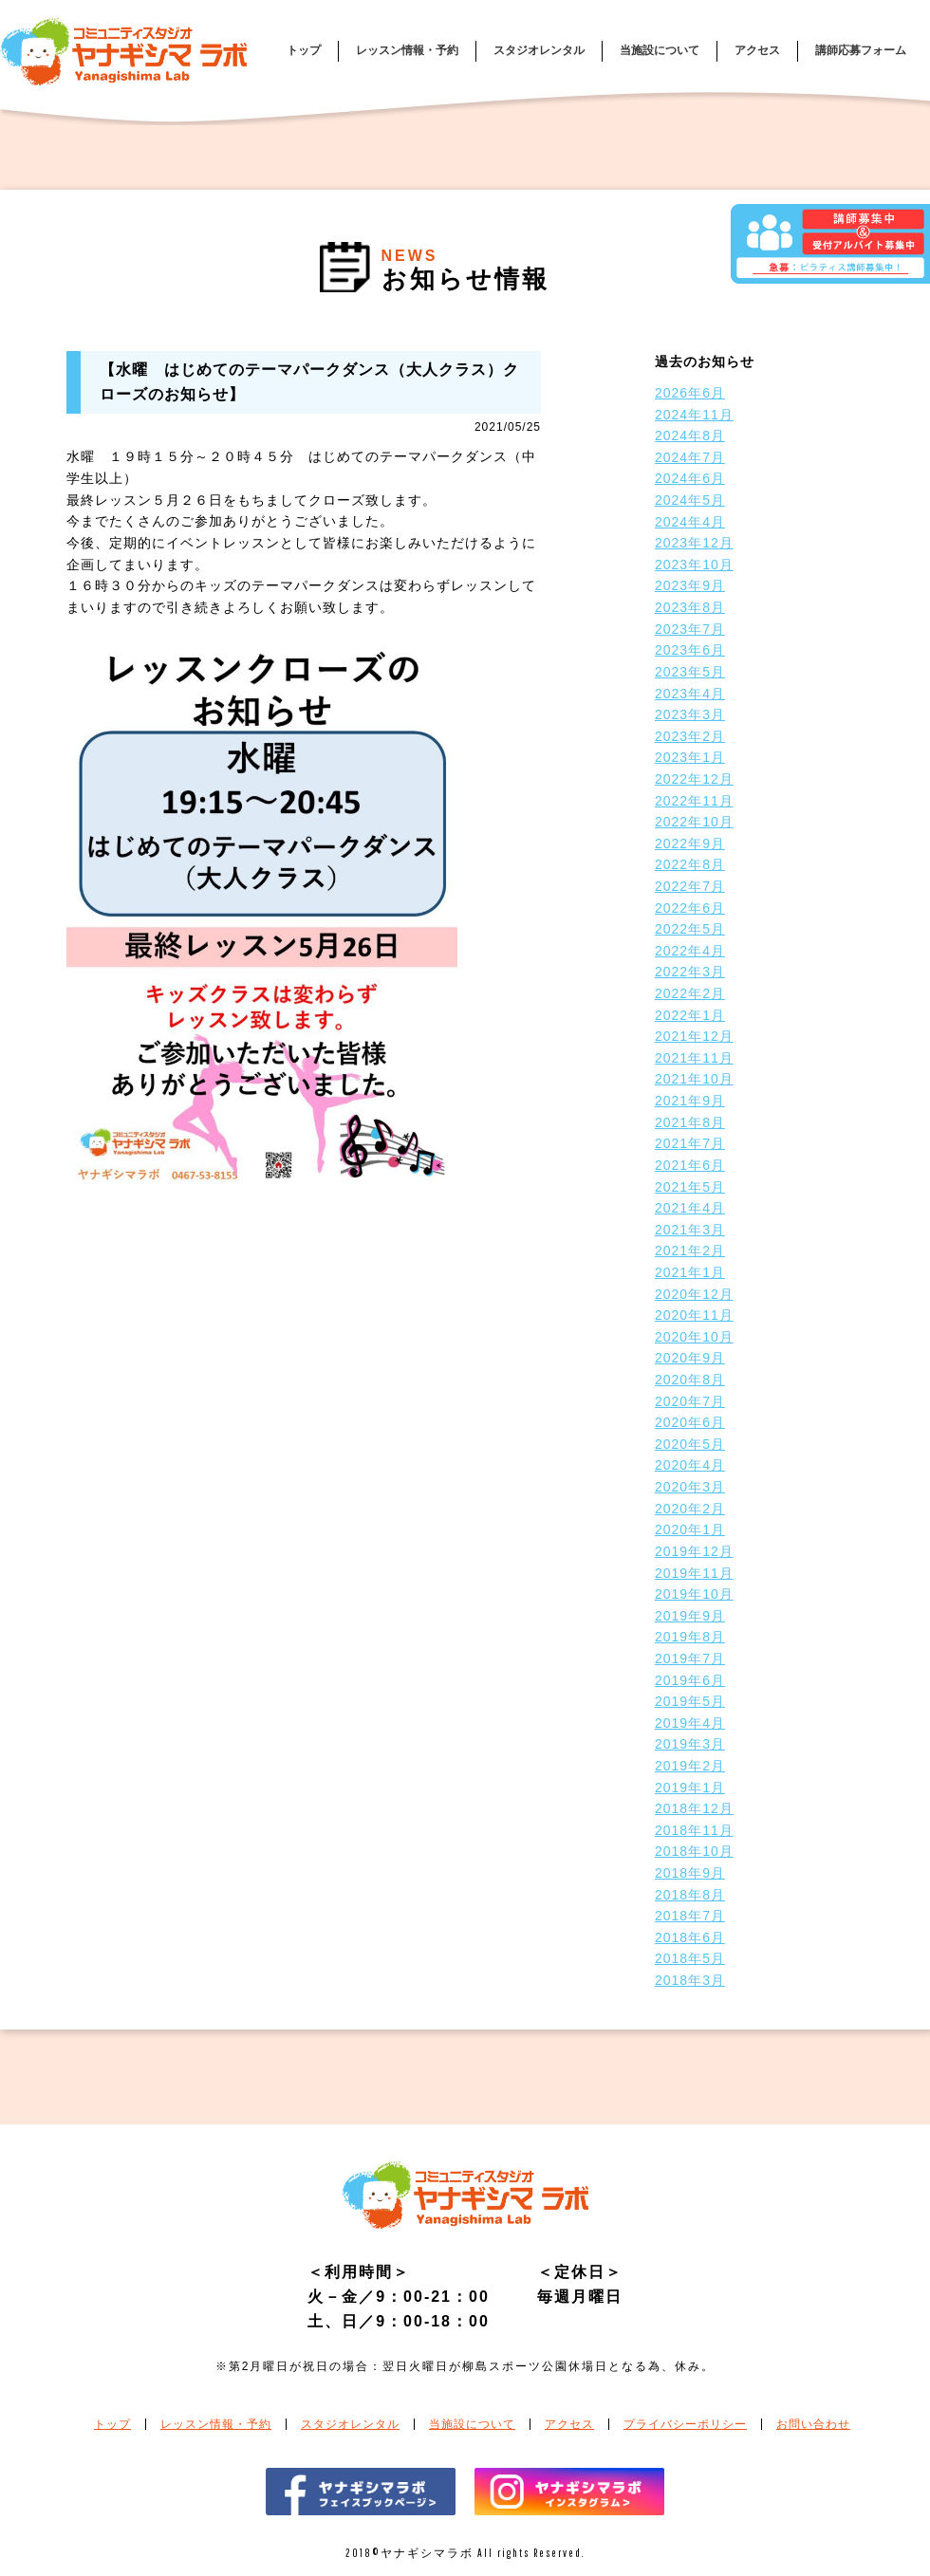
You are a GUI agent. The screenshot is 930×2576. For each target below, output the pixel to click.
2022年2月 (690, 993)
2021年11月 (694, 1058)
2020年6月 (690, 1422)
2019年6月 (690, 1680)
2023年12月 (694, 542)
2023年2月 (690, 736)
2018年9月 (690, 1873)
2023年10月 (694, 564)
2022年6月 (690, 908)
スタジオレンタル (539, 50)
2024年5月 (690, 500)
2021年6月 (690, 1165)
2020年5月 (690, 1444)
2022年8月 (690, 864)
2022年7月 (690, 886)
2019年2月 (690, 1765)
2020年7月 (690, 1401)
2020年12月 (694, 1294)
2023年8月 (690, 607)
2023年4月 (690, 693)
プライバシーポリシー (685, 2424)
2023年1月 (690, 757)
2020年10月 (694, 1336)
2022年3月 (690, 971)
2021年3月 (690, 1229)
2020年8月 (690, 1379)
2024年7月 (690, 457)
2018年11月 (694, 1830)
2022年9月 (690, 843)
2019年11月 (694, 1573)
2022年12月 (694, 779)
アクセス (757, 50)
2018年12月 (694, 1808)
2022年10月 (694, 821)
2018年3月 (690, 1980)
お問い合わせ (813, 2424)
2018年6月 (690, 1937)
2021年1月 (690, 1272)
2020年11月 (694, 1315)
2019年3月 (690, 1743)
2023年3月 (690, 714)
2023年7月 (690, 629)
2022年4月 (690, 950)
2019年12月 (694, 1551)
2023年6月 (690, 650)
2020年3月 (690, 1486)
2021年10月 (694, 1078)
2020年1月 (690, 1529)
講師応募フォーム (860, 50)
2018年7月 (690, 1915)
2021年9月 (690, 1100)
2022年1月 (690, 1015)
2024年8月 (690, 435)
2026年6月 (690, 392)
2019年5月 (690, 1701)
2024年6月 (690, 478)
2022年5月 (690, 928)
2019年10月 (694, 1594)
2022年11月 (694, 800)
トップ (304, 50)
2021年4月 (690, 1207)
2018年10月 (694, 1851)
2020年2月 (690, 1508)
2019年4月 (690, 1723)
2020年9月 (690, 1357)
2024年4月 (690, 521)
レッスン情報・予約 (407, 50)
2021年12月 (694, 1036)
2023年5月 (690, 671)
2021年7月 (690, 1143)
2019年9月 (690, 1615)
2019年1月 (690, 1787)
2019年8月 (690, 1636)
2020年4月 (690, 1465)
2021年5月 (690, 1187)
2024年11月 (694, 414)
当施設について (659, 50)
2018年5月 (690, 1958)
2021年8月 (690, 1122)
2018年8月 (690, 1894)
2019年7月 (690, 1658)
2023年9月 (690, 585)
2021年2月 (690, 1250)
